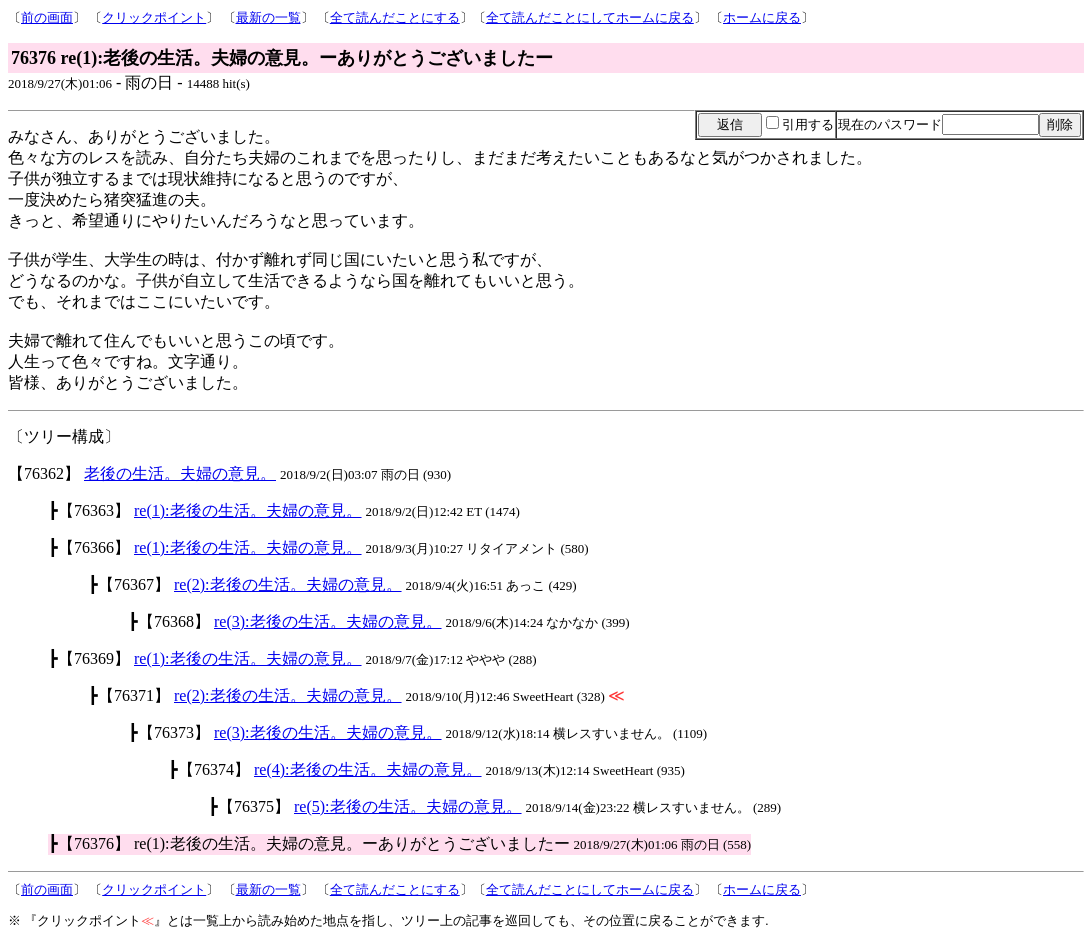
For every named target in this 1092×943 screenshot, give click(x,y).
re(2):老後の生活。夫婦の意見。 (288, 584)
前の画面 (47, 17)
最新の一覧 (268, 17)
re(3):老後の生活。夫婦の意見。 (328, 621)
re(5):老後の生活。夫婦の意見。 (408, 806)
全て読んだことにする (395, 17)
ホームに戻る (762, 17)
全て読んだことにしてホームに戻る (590, 17)
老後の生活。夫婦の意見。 (180, 473)
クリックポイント (154, 17)
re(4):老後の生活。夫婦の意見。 (368, 769)
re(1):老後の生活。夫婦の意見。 (248, 510)
